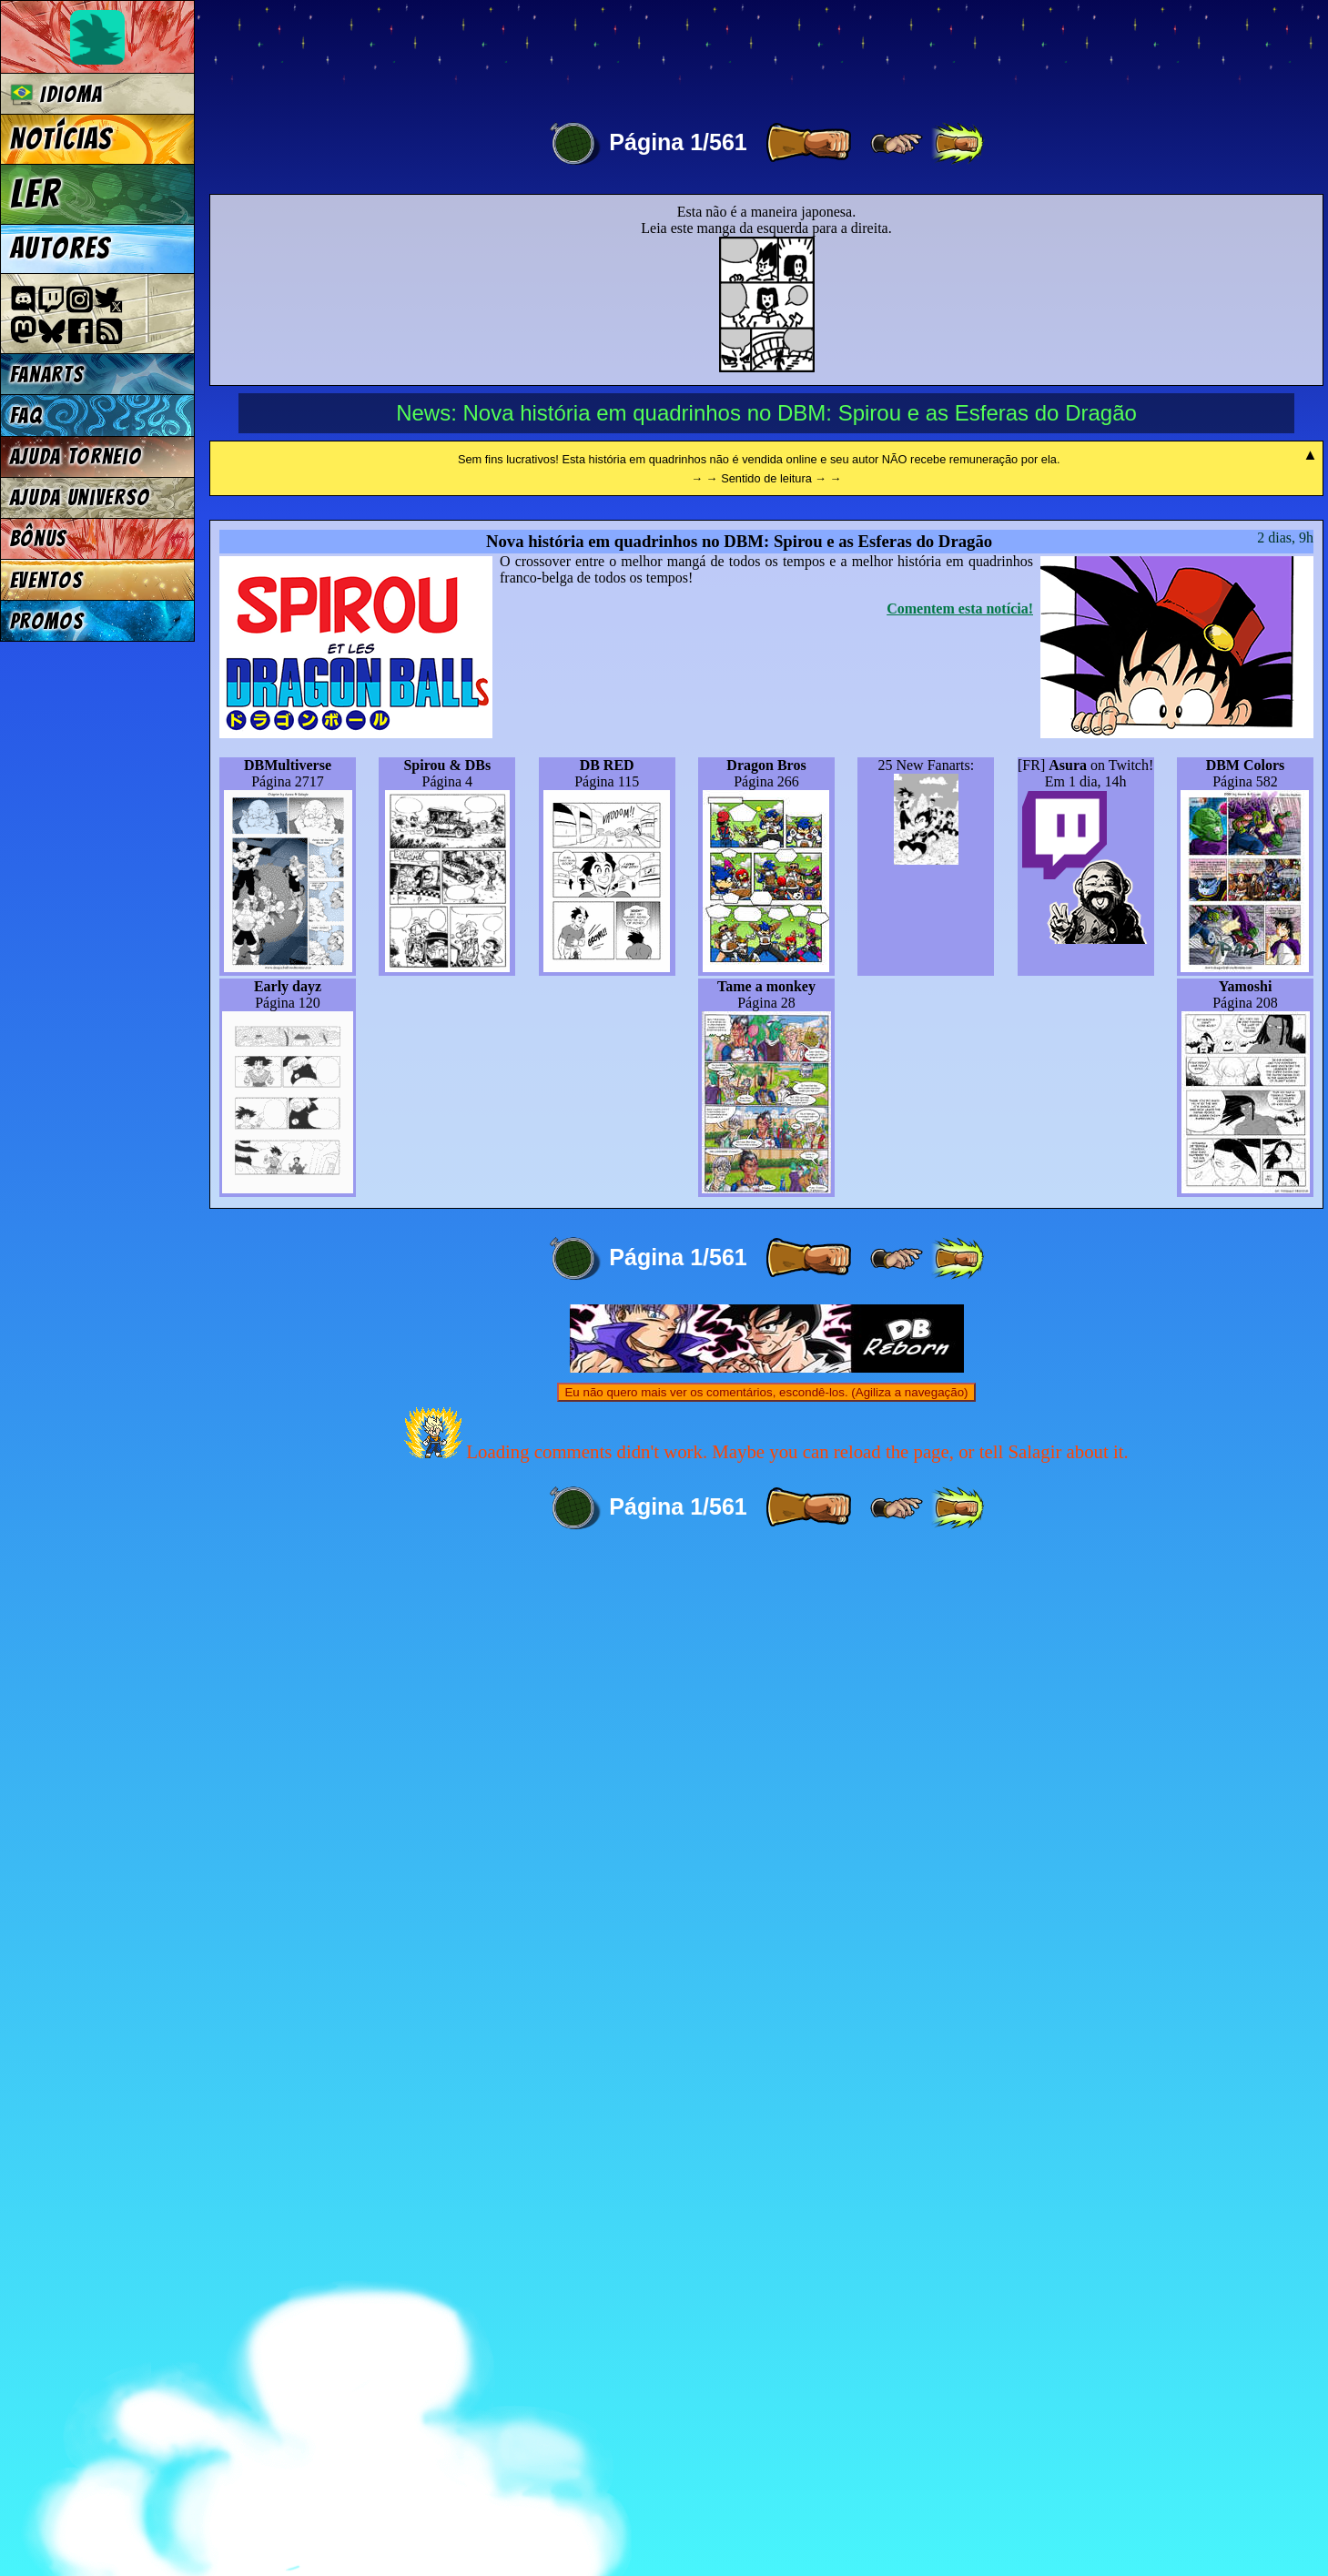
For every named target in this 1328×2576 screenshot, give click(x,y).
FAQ (26, 415)
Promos (47, 621)
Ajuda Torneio (76, 456)
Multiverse (474, 51)
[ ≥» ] (896, 144)
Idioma (57, 94)
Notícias (61, 139)
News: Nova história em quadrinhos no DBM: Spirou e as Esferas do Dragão (766, 413)
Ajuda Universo (80, 497)
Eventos (47, 580)
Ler (35, 194)
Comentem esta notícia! (960, 1626)
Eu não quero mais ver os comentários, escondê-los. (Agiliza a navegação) (766, 2410)
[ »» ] (957, 144)
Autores (60, 248)
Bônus (38, 538)
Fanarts (47, 374)
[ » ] (808, 143)
